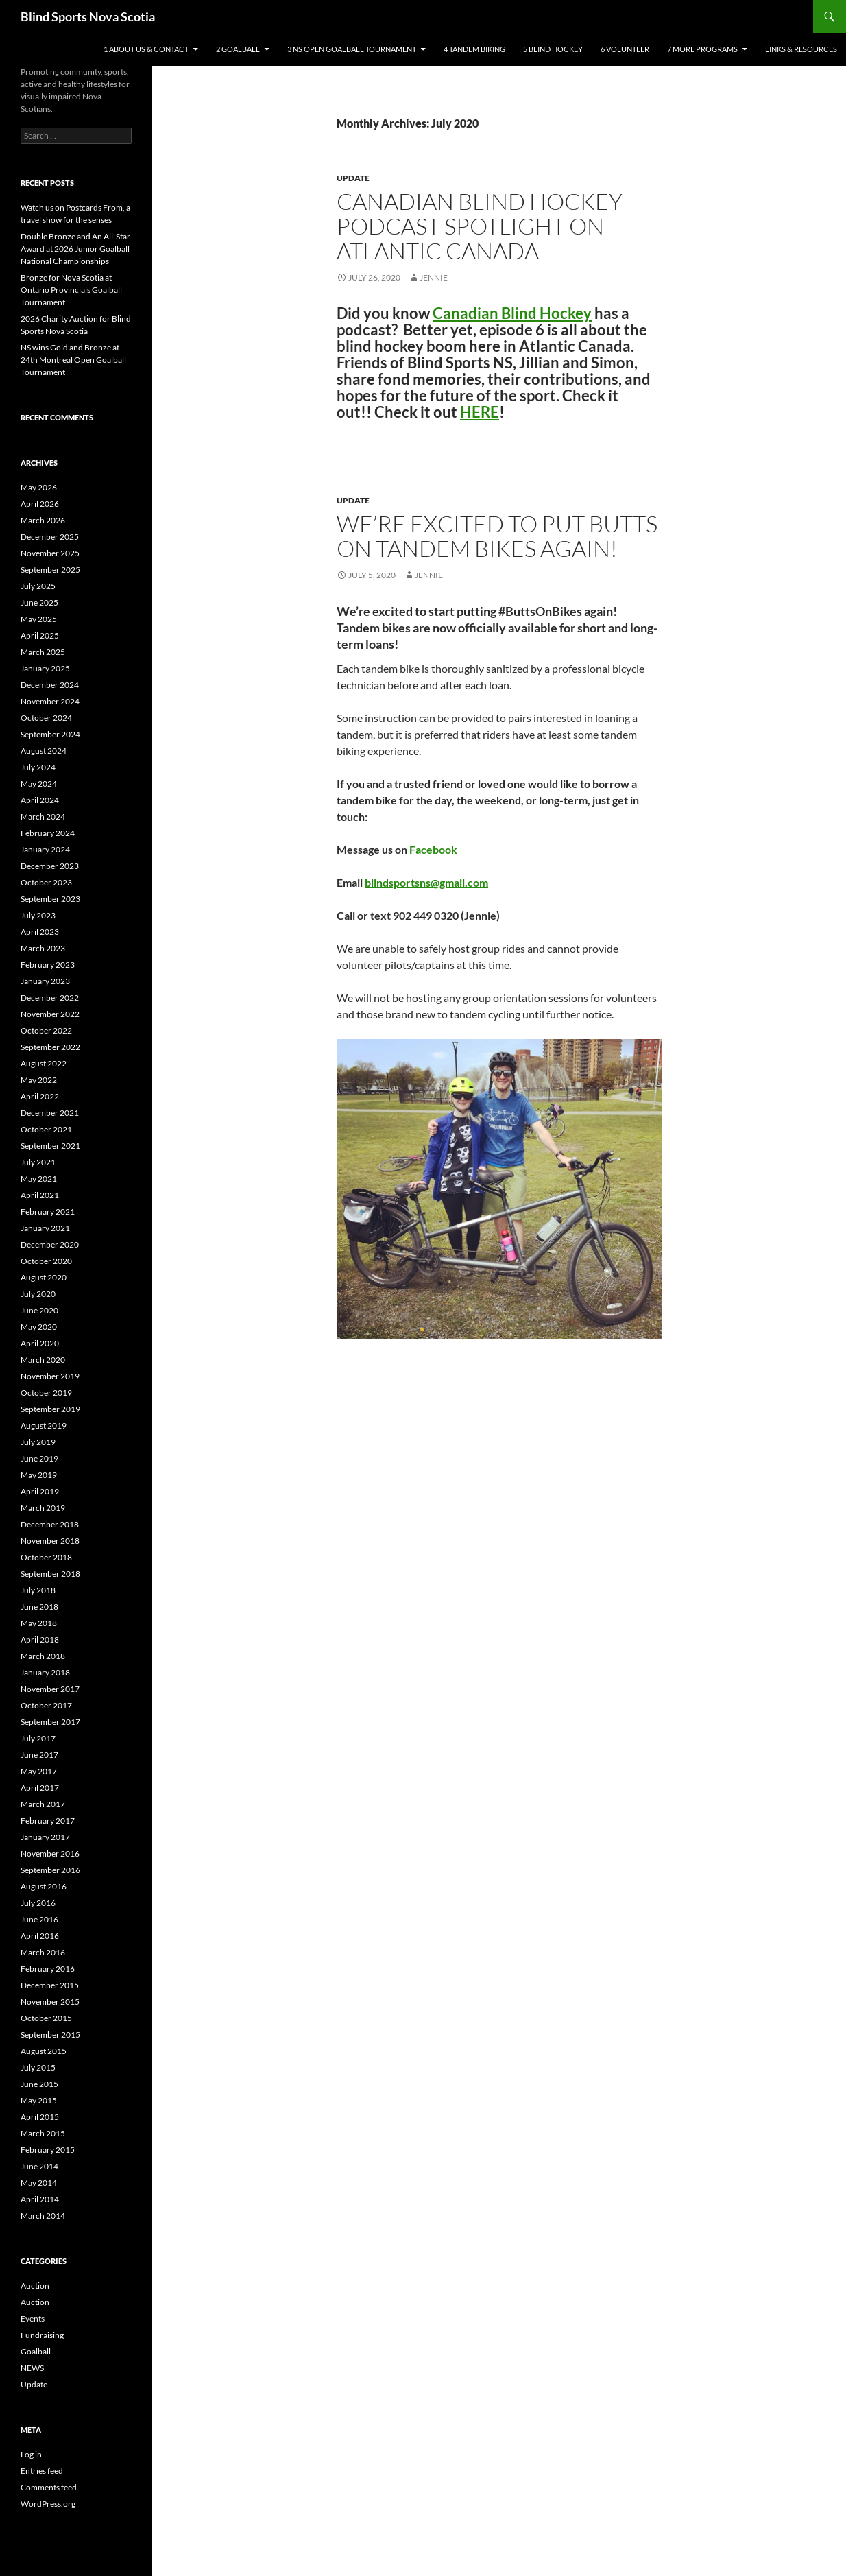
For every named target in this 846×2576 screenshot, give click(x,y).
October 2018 (46, 1557)
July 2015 (38, 2067)
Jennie (434, 277)
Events (33, 2318)
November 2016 (50, 1853)
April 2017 (40, 1787)
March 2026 (43, 520)
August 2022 (44, 1063)
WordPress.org (48, 2504)
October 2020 (46, 1261)
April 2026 (40, 504)
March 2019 (43, 1508)
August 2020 (44, 1277)
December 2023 (50, 866)
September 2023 (50, 899)
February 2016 (48, 1969)
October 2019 (46, 1392)
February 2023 (48, 964)
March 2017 (43, 1804)
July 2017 (38, 1738)
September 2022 (50, 1047)
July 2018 (38, 1590)
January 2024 (45, 849)
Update (353, 178)
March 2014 (43, 2215)
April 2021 (40, 1195)
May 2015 (39, 2100)
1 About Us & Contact (146, 49)
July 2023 (38, 915)
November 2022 (50, 1014)
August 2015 (44, 2051)
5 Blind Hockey (553, 49)
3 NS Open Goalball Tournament (351, 49)
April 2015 (40, 2117)
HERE (479, 412)
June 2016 (39, 1919)
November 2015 (50, 2001)
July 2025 (38, 586)
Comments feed (49, 2487)
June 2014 (39, 2166)
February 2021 (48, 1211)
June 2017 (39, 1755)
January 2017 (45, 1837)
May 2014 (39, 2183)
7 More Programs (702, 49)
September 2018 (50, 1574)
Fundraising (42, 2335)
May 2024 (39, 783)
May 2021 (39, 1178)
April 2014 (40, 2199)
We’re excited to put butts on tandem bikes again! (497, 536)
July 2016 (38, 1903)
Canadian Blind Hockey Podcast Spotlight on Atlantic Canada (480, 226)
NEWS (32, 2368)
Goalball (36, 2351)
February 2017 (48, 1820)
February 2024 (48, 833)
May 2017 (39, 1771)
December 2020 (50, 1244)
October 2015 (46, 2018)
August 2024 (44, 751)
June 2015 (39, 2084)
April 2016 (40, 1936)
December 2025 (50, 537)
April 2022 (40, 1096)
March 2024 (43, 816)
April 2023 (40, 932)
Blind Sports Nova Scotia (88, 16)
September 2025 (50, 569)
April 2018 (40, 1639)
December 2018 (50, 1524)
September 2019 (50, 1409)
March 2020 (43, 1360)
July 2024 (38, 767)
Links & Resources (801, 49)
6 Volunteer (625, 49)
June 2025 (39, 602)
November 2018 (50, 1541)
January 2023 (45, 981)
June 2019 (39, 1458)
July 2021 (38, 1162)
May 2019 (39, 1475)
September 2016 (50, 1870)
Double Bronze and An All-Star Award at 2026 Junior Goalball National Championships (75, 248)
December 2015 (50, 1985)
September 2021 (50, 1146)
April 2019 (40, 1491)
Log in (31, 2454)
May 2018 (39, 1623)
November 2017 (50, 1689)
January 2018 (45, 1672)
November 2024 (50, 701)
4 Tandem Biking (474, 49)
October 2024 (46, 718)
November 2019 (50, 1376)
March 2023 (43, 948)
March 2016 (43, 1952)
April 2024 (40, 800)
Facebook (433, 849)
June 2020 (39, 1310)
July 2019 (38, 1442)
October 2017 (46, 1705)
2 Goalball (238, 49)
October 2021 (46, 1129)
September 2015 (50, 2034)
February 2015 (48, 2150)
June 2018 (39, 1606)
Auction (35, 2285)
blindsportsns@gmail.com (426, 882)
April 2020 (40, 1343)
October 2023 (46, 882)
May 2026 (39, 487)
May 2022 (39, 1080)
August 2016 (44, 1886)
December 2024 (50, 685)
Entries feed (42, 2471)
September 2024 (50, 734)
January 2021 (45, 1228)
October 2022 (46, 1030)
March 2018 (43, 1656)
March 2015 (43, 2133)
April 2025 (40, 635)
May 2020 (39, 1327)
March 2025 (43, 652)
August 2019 (44, 1425)
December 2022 (50, 997)
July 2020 (38, 1294)
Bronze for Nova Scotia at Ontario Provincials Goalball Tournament (71, 289)
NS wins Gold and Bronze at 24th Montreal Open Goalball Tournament (73, 359)
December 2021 (50, 1113)
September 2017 (50, 1722)
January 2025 (45, 668)
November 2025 (50, 553)
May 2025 (39, 619)
